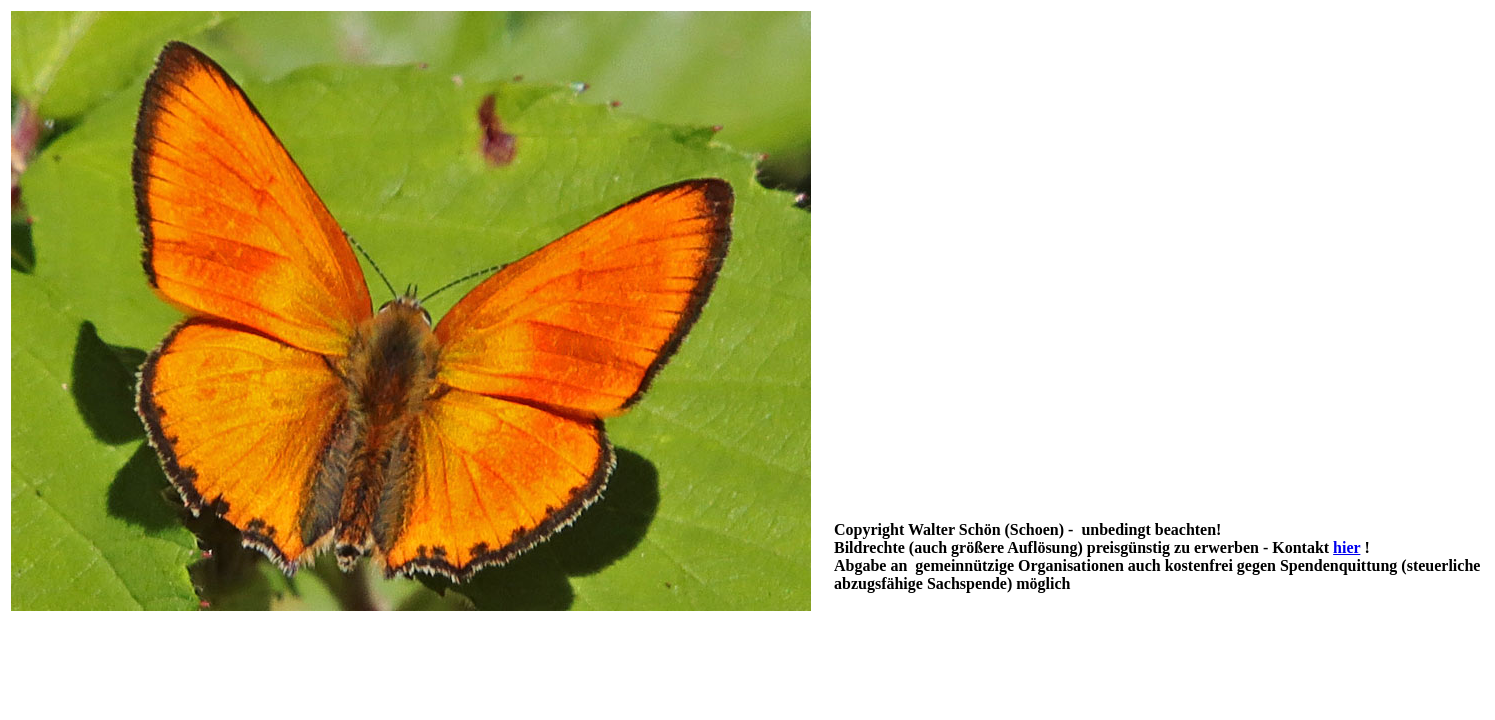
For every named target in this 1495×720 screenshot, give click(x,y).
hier (1346, 547)
